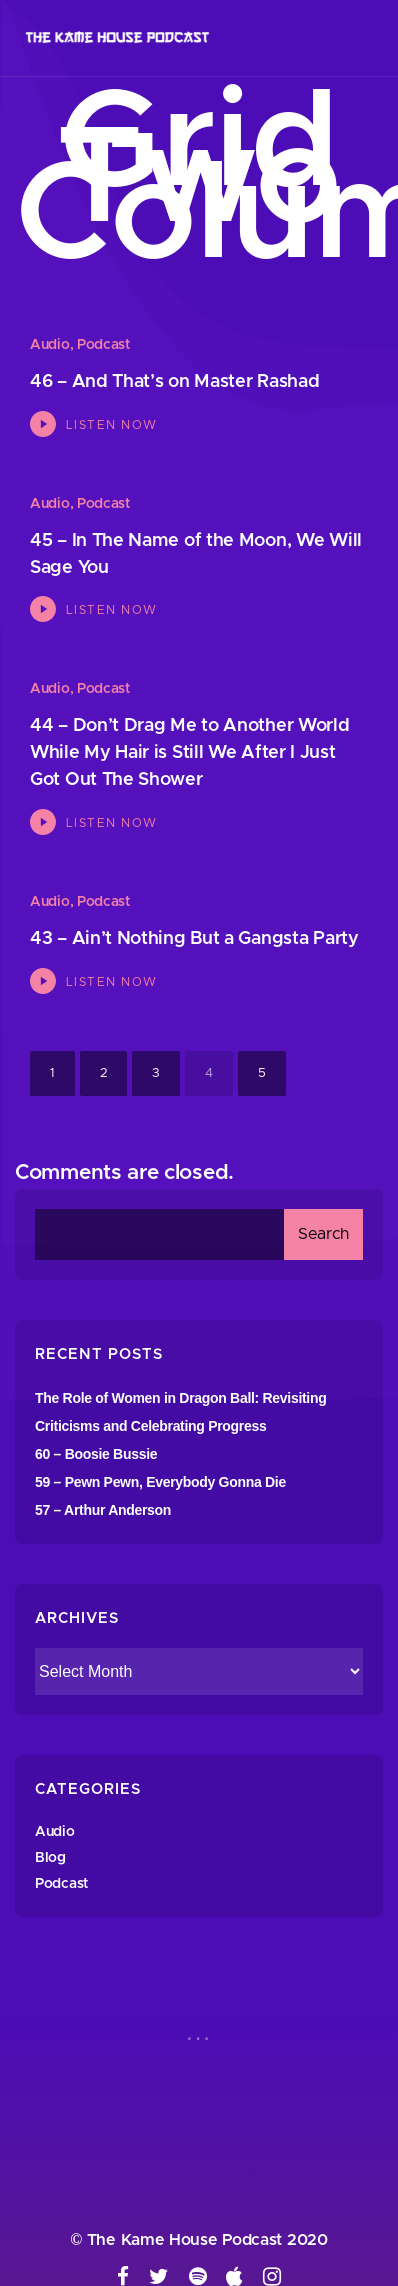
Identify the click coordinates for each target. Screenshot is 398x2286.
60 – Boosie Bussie (96, 1454)
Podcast (103, 345)
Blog (50, 1858)
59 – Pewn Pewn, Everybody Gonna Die (160, 1482)
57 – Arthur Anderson (103, 1510)
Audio (50, 345)
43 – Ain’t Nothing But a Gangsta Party (194, 939)
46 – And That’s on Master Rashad (174, 382)
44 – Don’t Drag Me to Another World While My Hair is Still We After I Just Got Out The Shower (190, 753)
